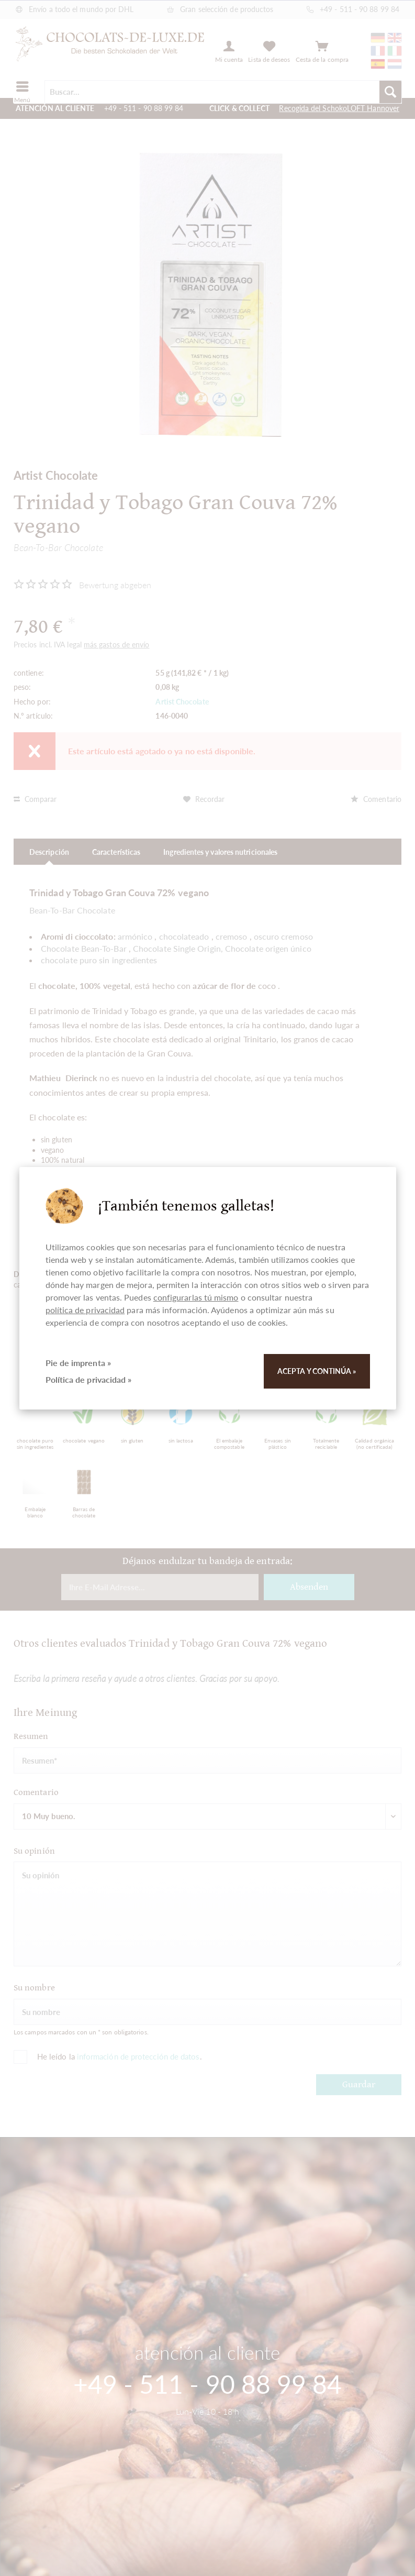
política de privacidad (85, 1310)
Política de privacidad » (89, 1379)
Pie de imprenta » (78, 1363)
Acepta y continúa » (316, 1371)
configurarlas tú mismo (196, 1297)
